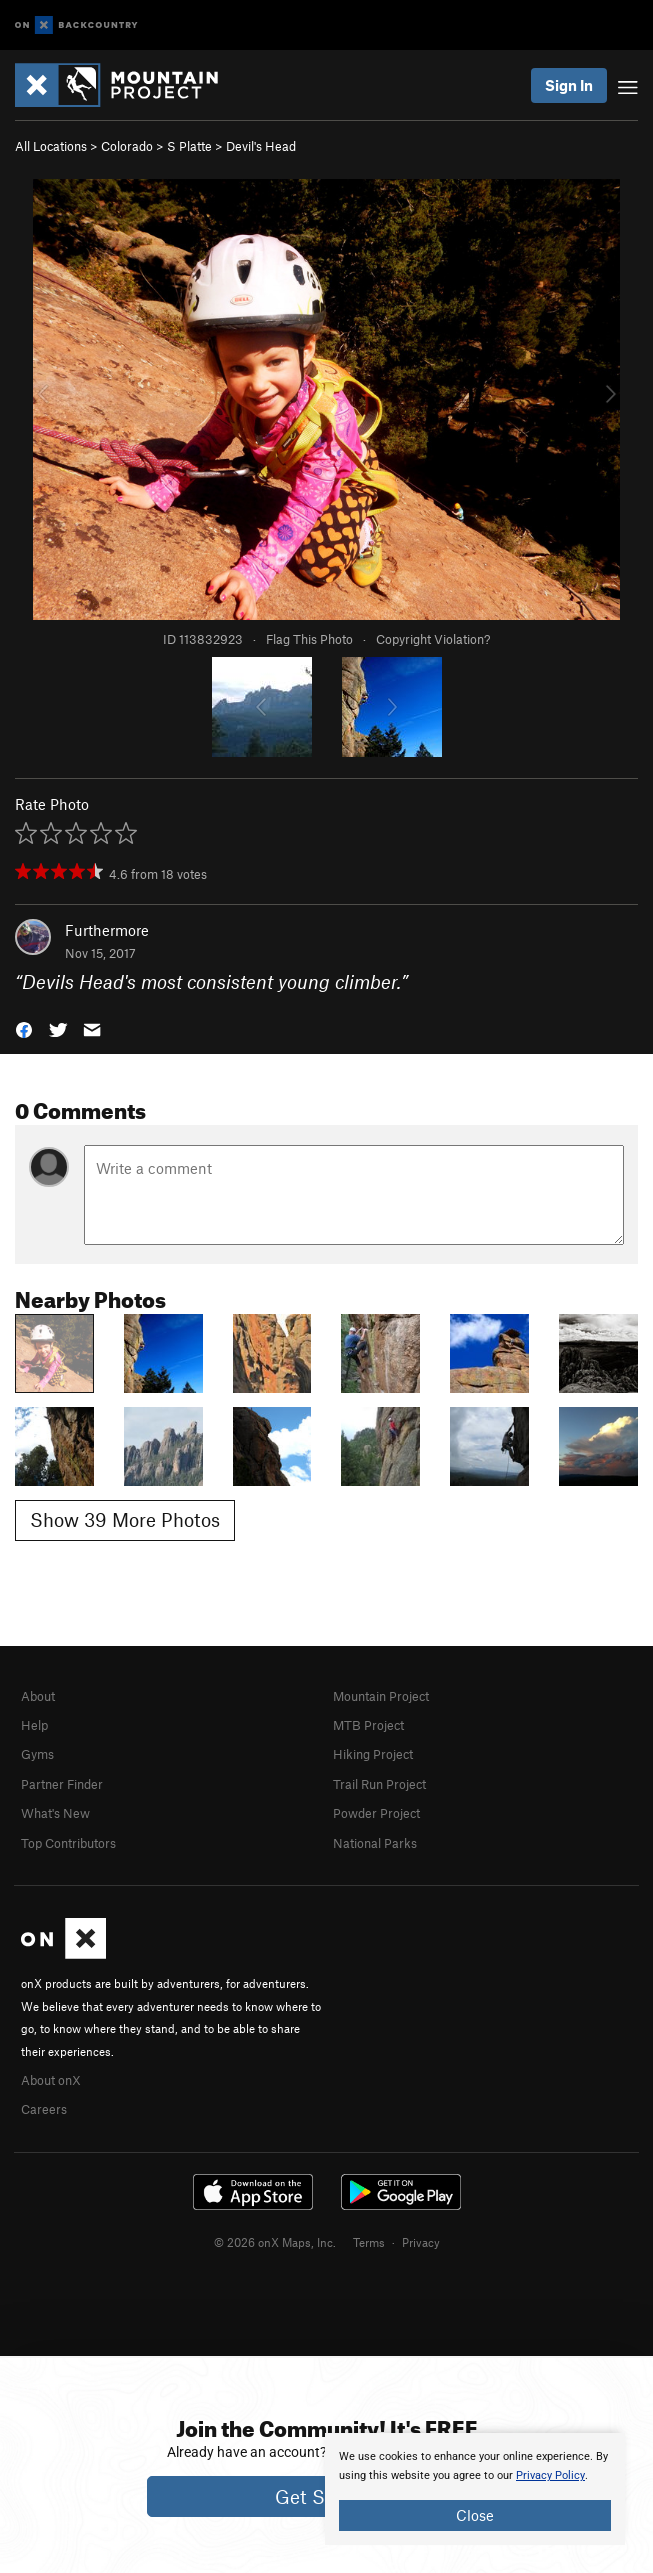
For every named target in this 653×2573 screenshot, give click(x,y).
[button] (24, 1028)
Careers (44, 2109)
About (38, 1696)
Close (475, 2515)
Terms (369, 2242)
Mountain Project (381, 1696)
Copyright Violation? (433, 639)
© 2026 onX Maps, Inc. (275, 2242)
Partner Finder (62, 1784)
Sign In (569, 85)
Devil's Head (261, 146)
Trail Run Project (379, 1784)
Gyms (37, 1754)
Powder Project (376, 1813)
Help (34, 1725)
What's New (55, 1813)
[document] (475, 2489)
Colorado (127, 146)
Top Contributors (68, 1843)
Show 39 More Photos (125, 1519)
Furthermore (107, 930)
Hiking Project (373, 1754)
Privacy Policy (550, 2475)
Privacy (421, 2242)
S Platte (189, 146)
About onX (51, 2080)
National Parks (375, 1843)
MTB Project (368, 1725)
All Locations (51, 146)
